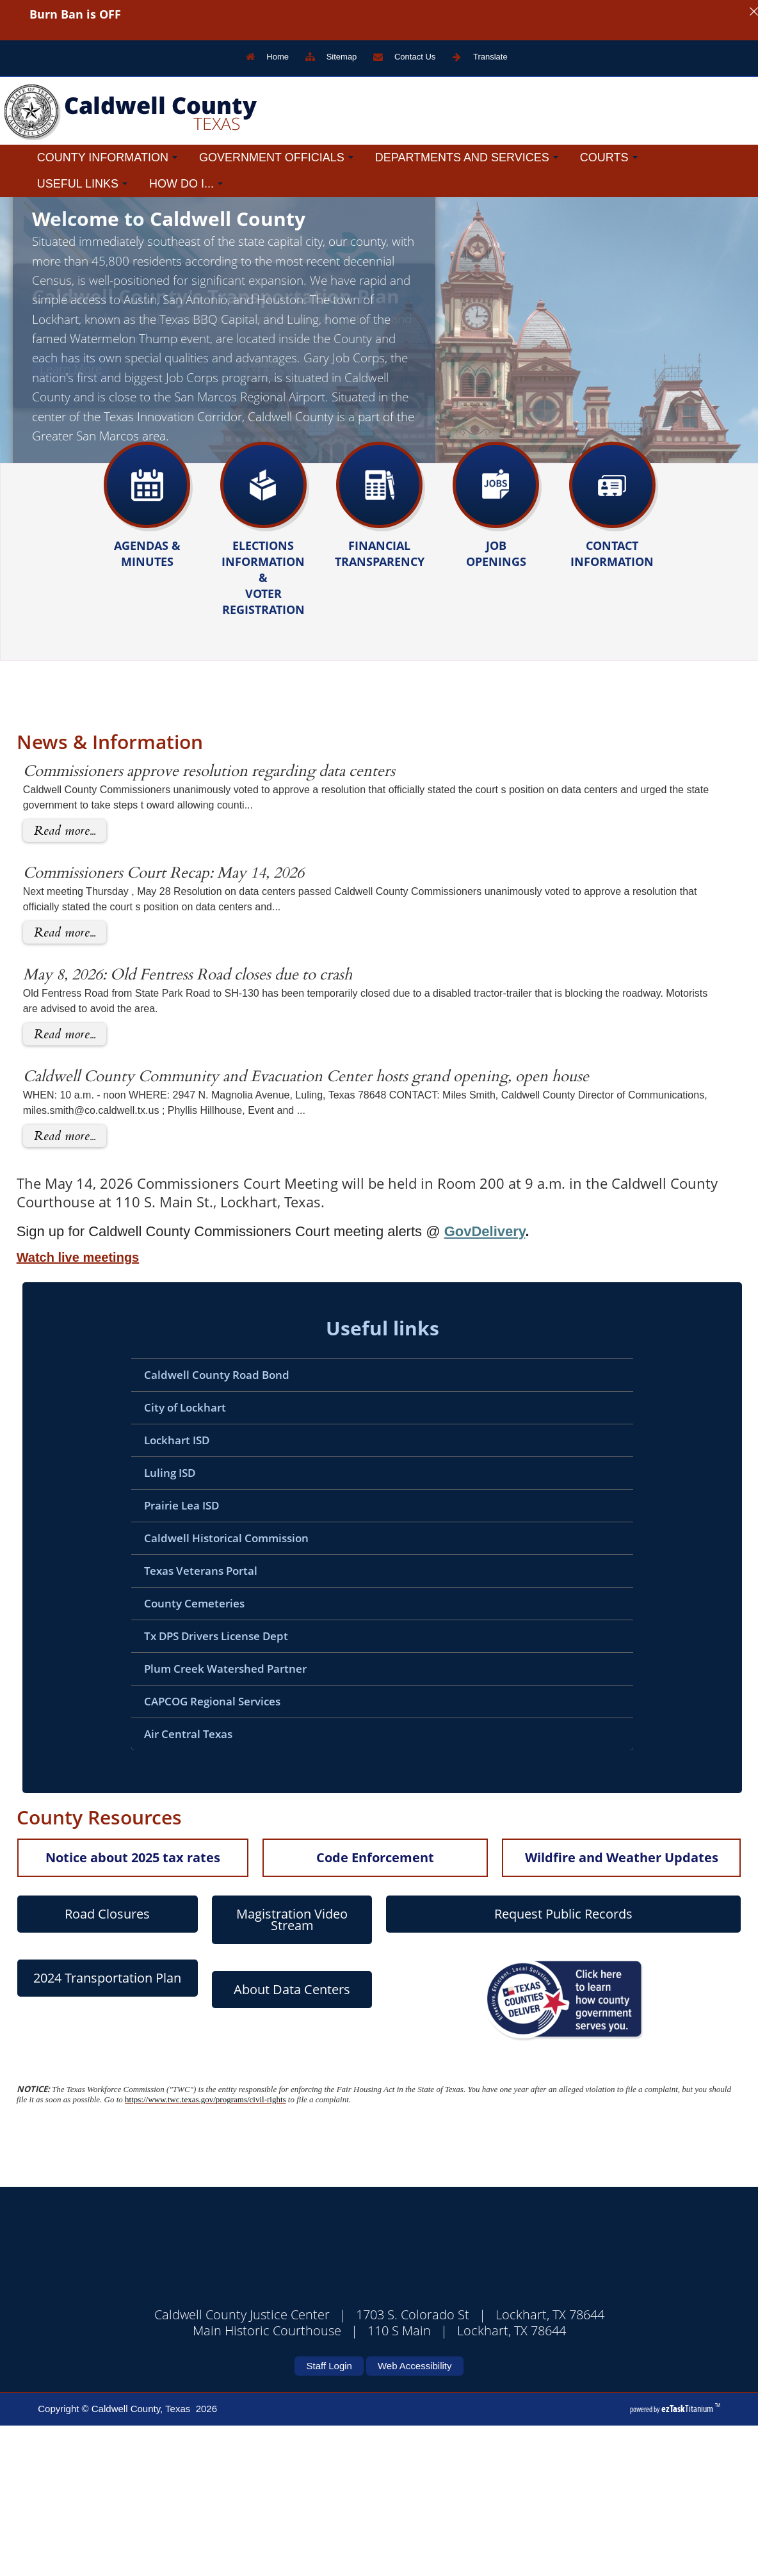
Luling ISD (128, 1623)
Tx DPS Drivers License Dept (175, 1786)
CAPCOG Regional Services (171, 1851)
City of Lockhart (144, 1557)
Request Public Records (522, 2064)
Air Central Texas (147, 1884)
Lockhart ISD (135, 1590)
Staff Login (328, 2516)
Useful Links (82, 183)
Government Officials (276, 157)
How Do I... (186, 183)
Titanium (688, 2559)
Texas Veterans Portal (159, 1721)
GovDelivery (444, 1382)
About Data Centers (251, 2139)
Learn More (71, 450)
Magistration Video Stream (251, 2070)
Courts (609, 157)
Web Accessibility (415, 2516)
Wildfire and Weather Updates (580, 2008)
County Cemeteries (153, 1753)
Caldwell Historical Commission (185, 1688)
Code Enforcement (334, 2008)
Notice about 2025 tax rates (91, 2008)
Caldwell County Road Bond (175, 1525)
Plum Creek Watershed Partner (184, 1819)
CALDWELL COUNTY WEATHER (364, 2429)
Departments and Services (466, 157)
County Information (107, 157)
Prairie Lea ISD (140, 1655)
